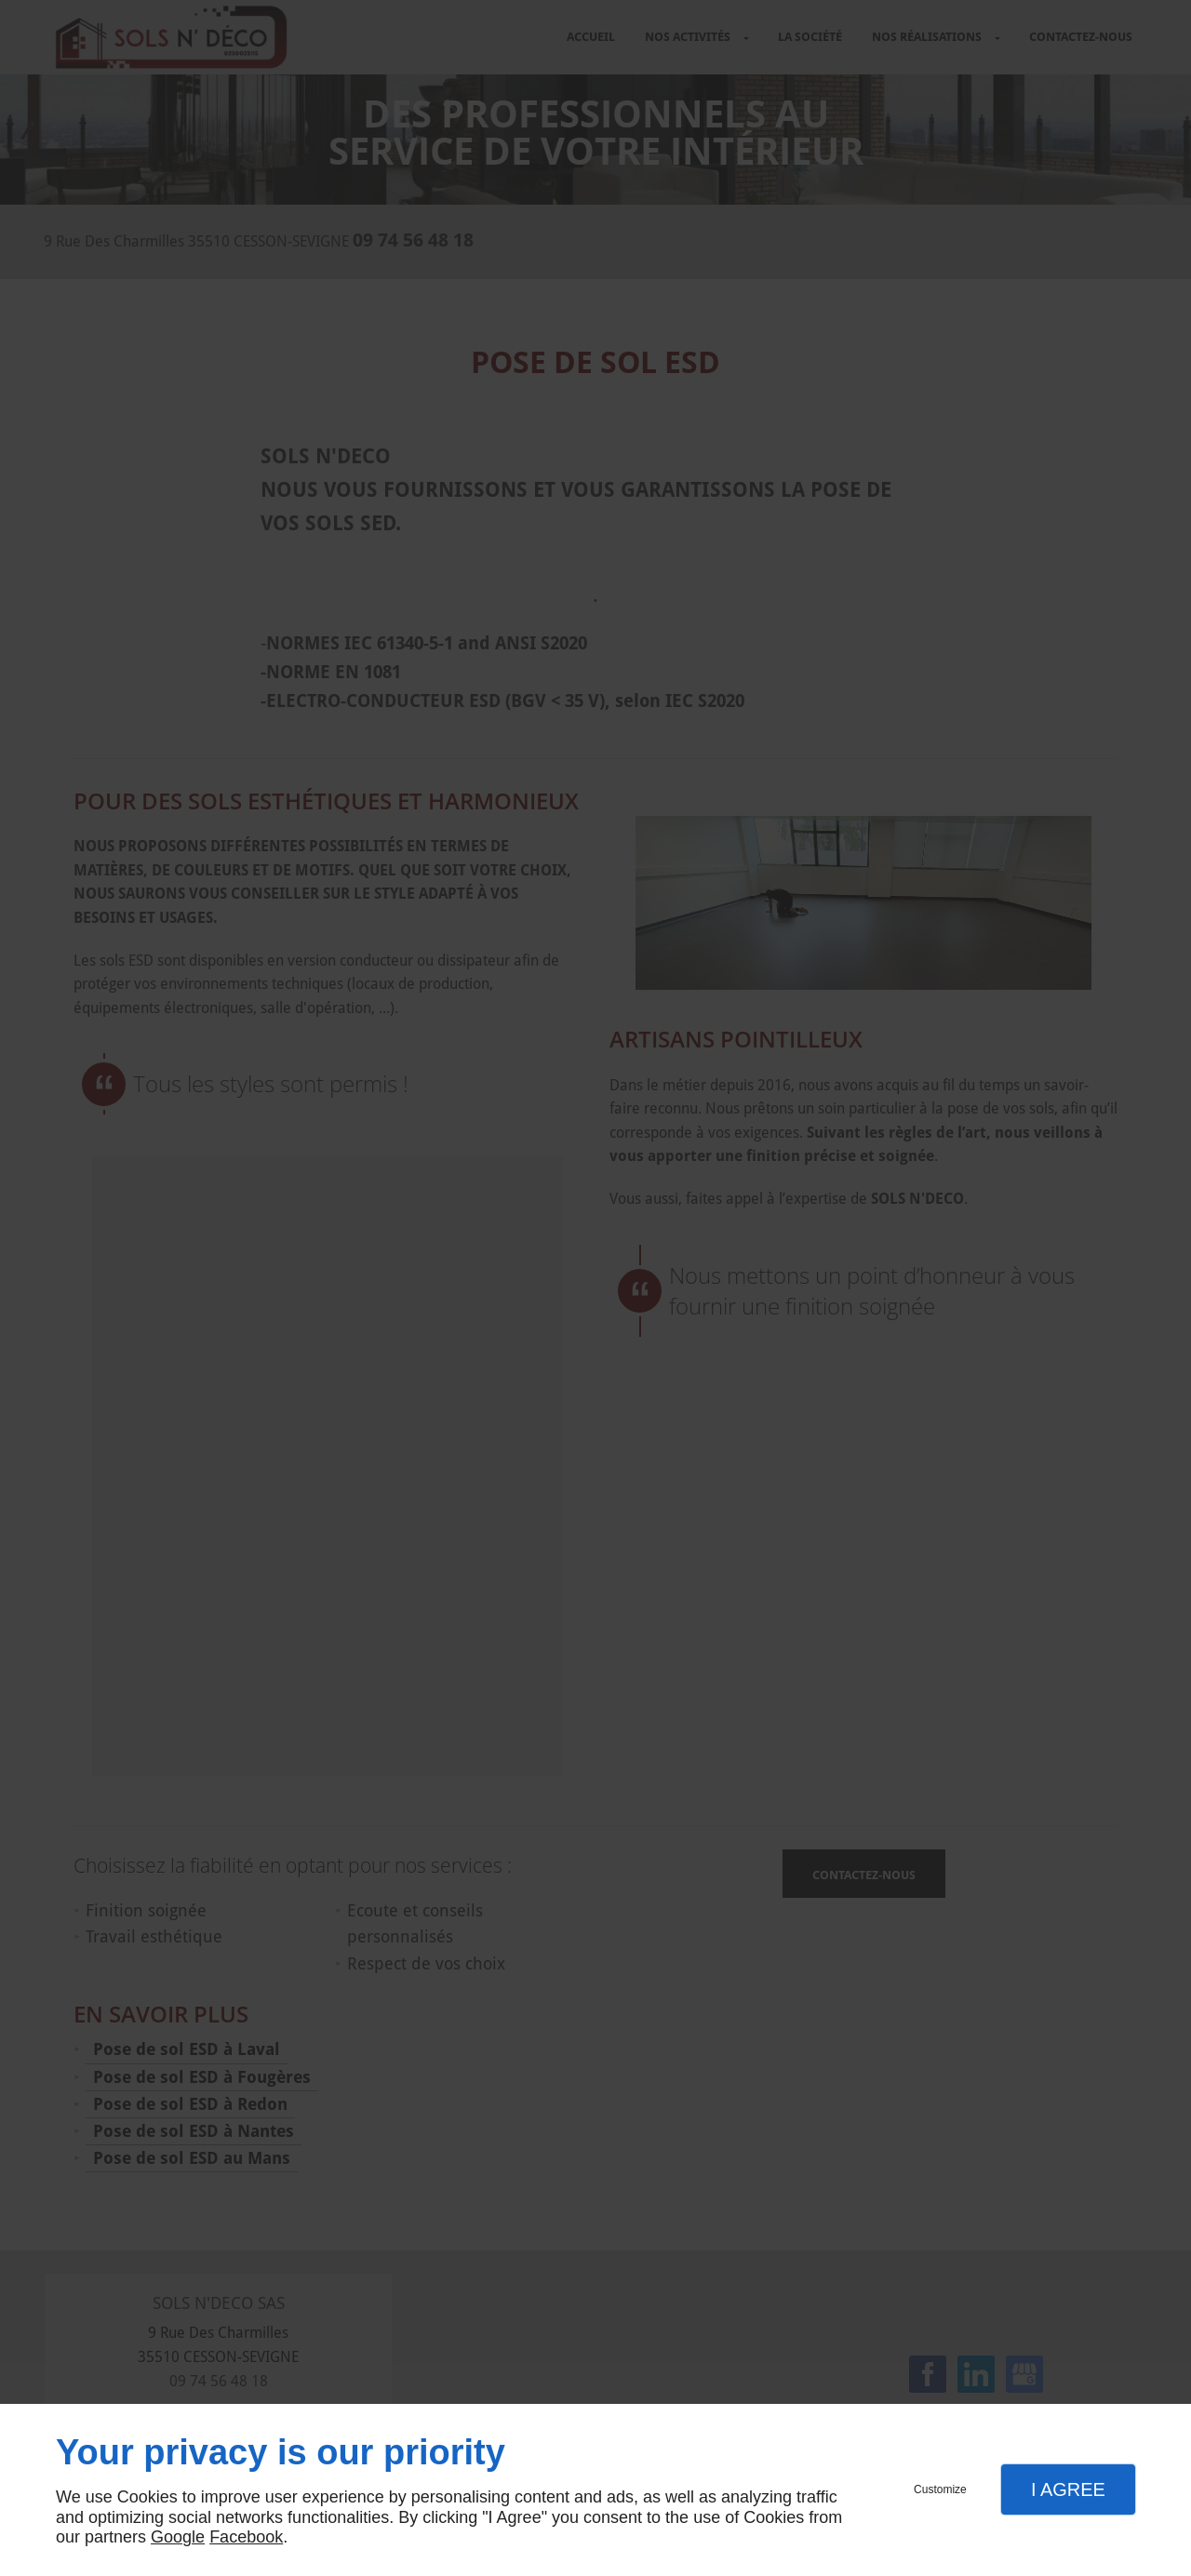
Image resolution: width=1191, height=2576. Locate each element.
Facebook (246, 2537)
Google (178, 2537)
